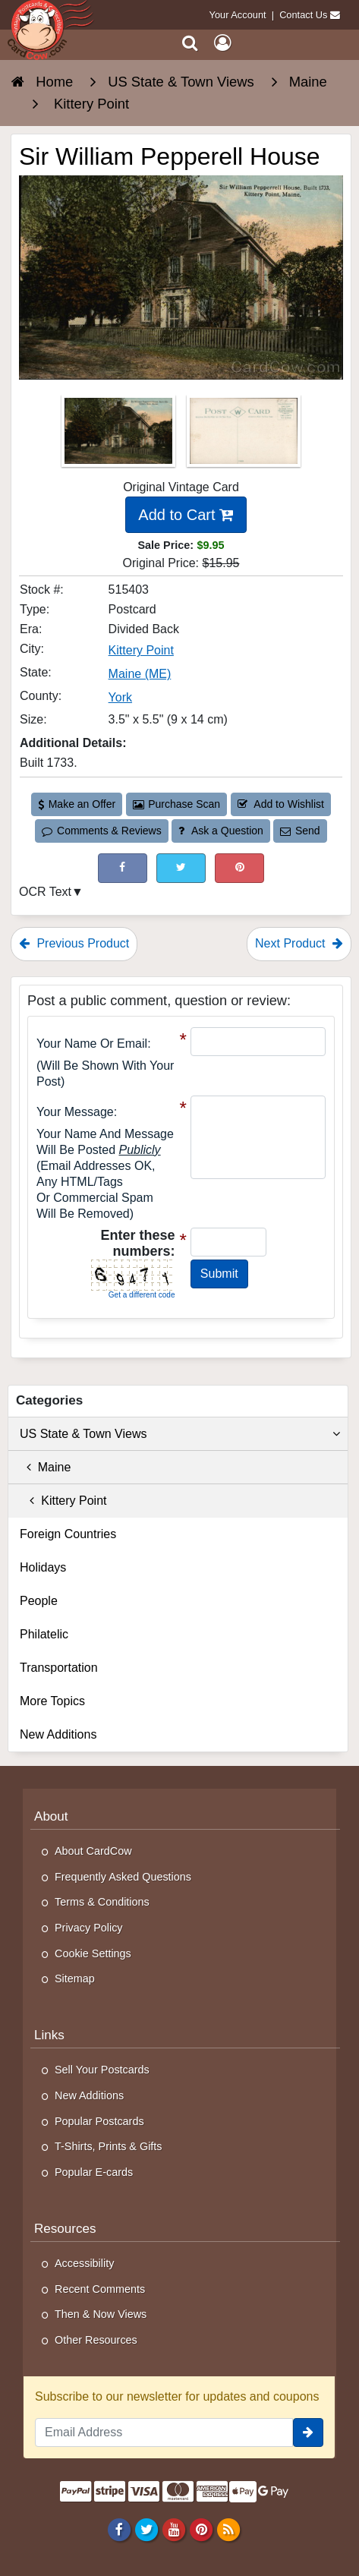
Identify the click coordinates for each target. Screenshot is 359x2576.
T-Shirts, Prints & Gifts (108, 2146)
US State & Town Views (180, 1434)
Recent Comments (100, 2289)
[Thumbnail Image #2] (243, 435)
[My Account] (222, 42)
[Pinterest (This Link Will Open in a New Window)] (239, 868)
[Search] (190, 42)
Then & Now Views (100, 2314)
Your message (75, 1111)
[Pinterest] (200, 2529)
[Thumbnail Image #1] (120, 435)
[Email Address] (164, 2432)
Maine (45, 1467)
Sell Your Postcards (102, 2070)
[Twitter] (146, 2529)
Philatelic (44, 1634)
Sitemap (75, 1978)
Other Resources (96, 2340)
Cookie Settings (93, 1953)
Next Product (299, 943)
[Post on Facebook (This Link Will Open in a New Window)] (122, 868)
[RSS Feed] (229, 2529)
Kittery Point (63, 1500)
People (39, 1600)
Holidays (43, 1567)
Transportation (59, 1667)
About (51, 1816)
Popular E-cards (94, 2172)
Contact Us (303, 14)
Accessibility (84, 2263)
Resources (65, 2228)
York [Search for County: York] (120, 697)
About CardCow (93, 1851)
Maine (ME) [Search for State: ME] (140, 673)
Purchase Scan (177, 804)
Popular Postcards (99, 2121)
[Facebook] (118, 2529)
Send (300, 831)
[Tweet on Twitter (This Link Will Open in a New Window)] (181, 868)
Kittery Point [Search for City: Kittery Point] (141, 650)
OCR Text (45, 891)
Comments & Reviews (101, 831)
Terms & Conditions (102, 1902)
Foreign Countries (68, 1534)
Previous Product (74, 943)
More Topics (52, 1701)
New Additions (58, 1734)
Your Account (237, 14)
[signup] (308, 2432)
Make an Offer (76, 804)
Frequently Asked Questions (123, 1877)
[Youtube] (173, 2529)
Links (49, 2035)
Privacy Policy (89, 1928)
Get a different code (142, 1295)
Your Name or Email (91, 1043)
